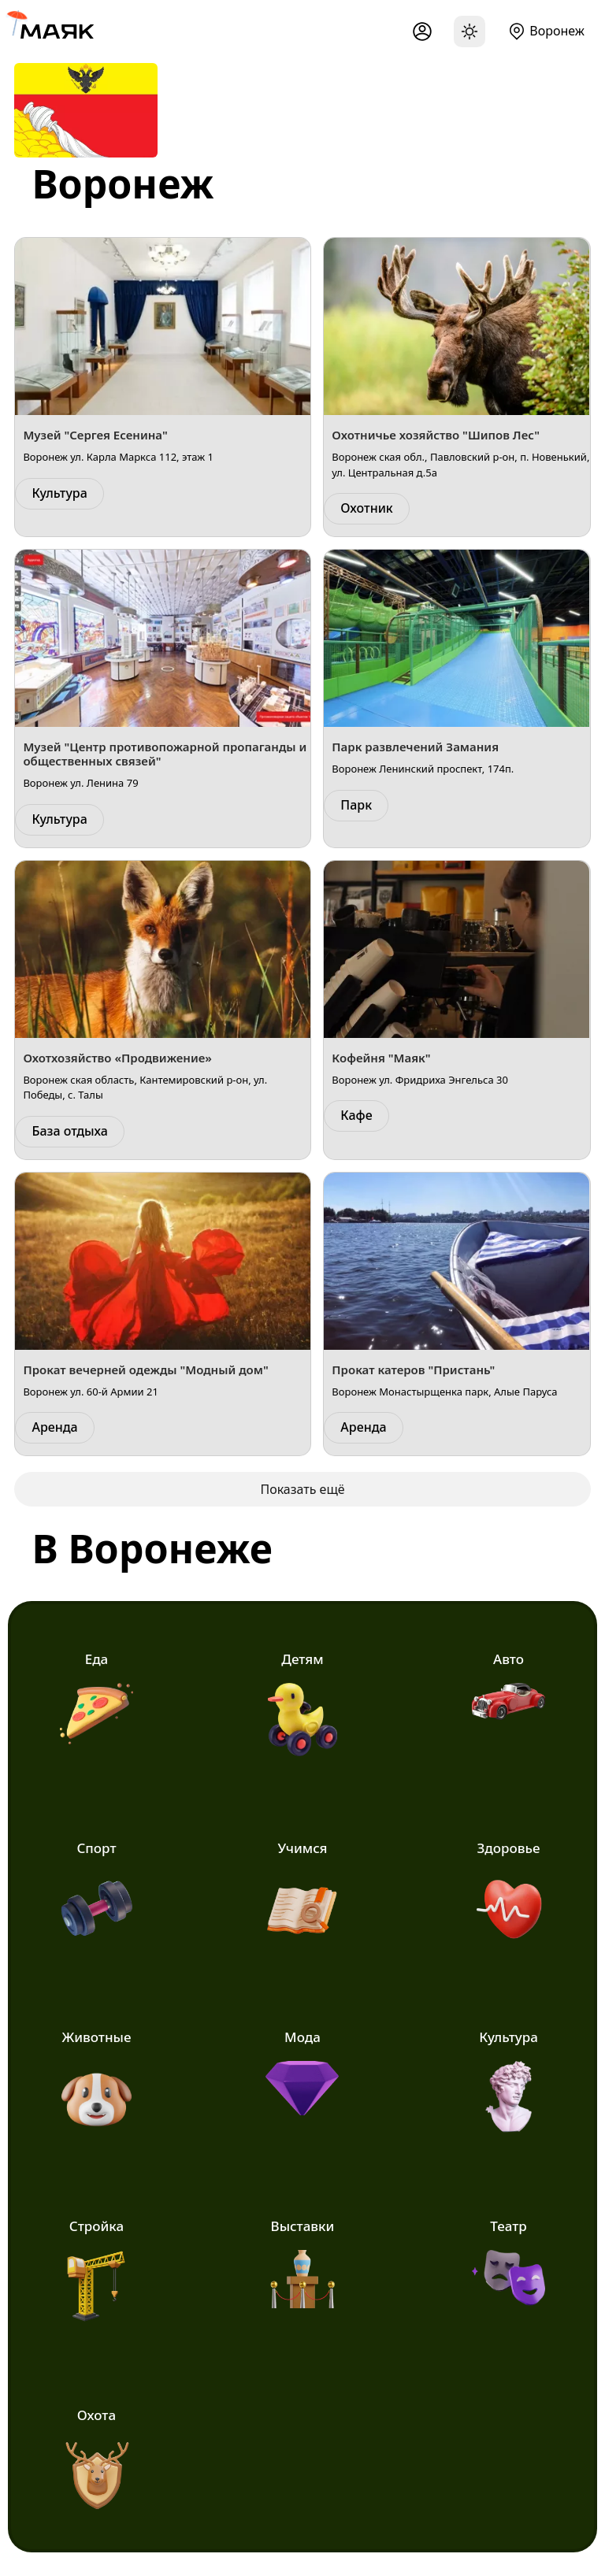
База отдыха (69, 1131)
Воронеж (557, 30)
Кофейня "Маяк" (381, 1058)
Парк (356, 805)
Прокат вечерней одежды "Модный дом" (145, 1369)
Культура (59, 493)
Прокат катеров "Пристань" (413, 1369)
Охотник (366, 508)
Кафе (356, 1115)
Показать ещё (302, 1489)
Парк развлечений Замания (415, 746)
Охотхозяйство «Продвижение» (117, 1058)
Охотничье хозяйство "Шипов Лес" (436, 435)
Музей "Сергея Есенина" (95, 435)
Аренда (54, 1427)
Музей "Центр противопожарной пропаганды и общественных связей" (164, 753)
